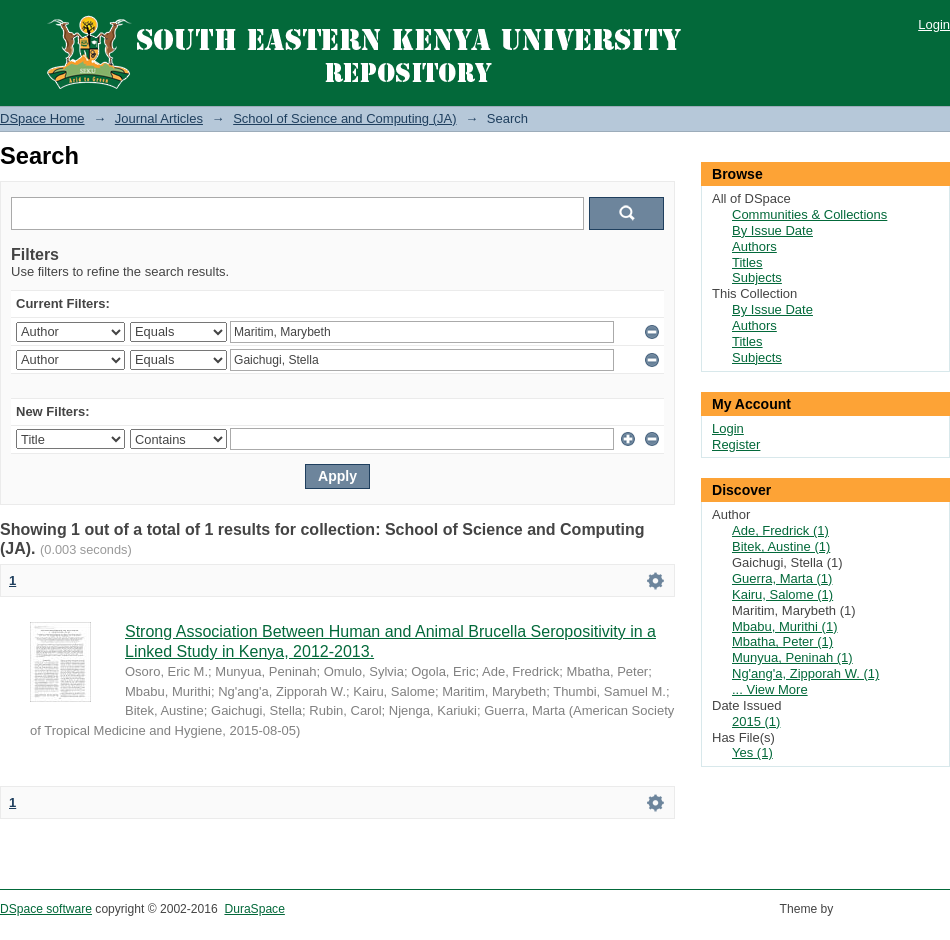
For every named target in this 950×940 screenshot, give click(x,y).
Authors (754, 246)
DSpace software (46, 909)
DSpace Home (42, 118)
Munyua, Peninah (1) (792, 657)
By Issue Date (772, 230)
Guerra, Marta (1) (782, 578)
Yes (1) (752, 752)
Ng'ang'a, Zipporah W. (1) (805, 673)
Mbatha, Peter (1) (782, 641)
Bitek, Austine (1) (781, 546)
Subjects (757, 277)
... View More (770, 689)
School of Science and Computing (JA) (344, 118)
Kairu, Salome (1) (782, 594)
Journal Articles (159, 118)
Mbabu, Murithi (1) (784, 626)
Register (736, 444)
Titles (747, 262)
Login (934, 24)
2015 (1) (756, 721)
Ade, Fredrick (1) (780, 530)
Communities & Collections (809, 214)
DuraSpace (254, 909)
